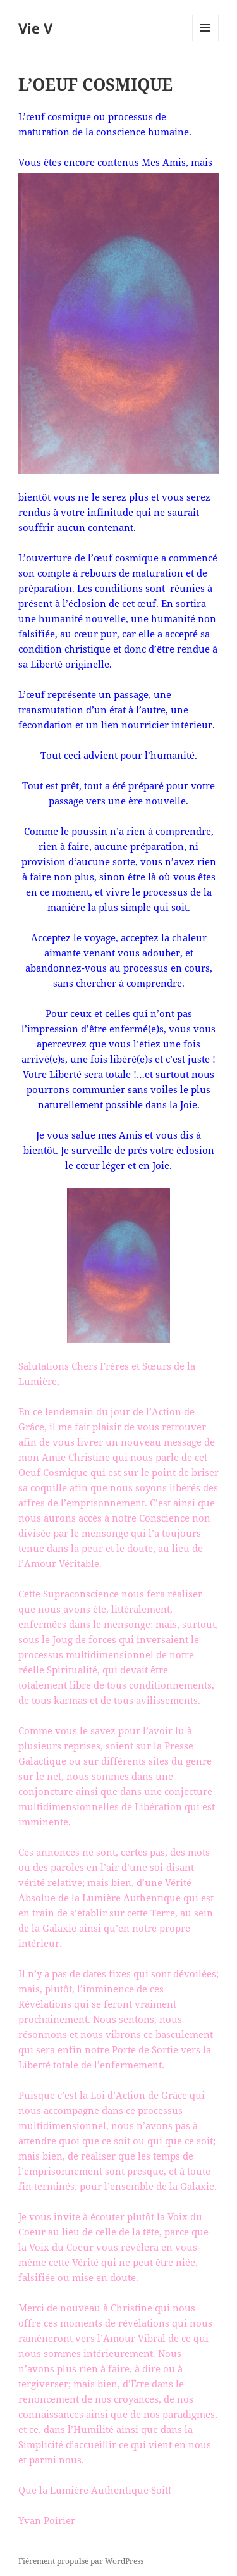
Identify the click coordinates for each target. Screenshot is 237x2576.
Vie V (35, 27)
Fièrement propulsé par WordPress (80, 2561)
